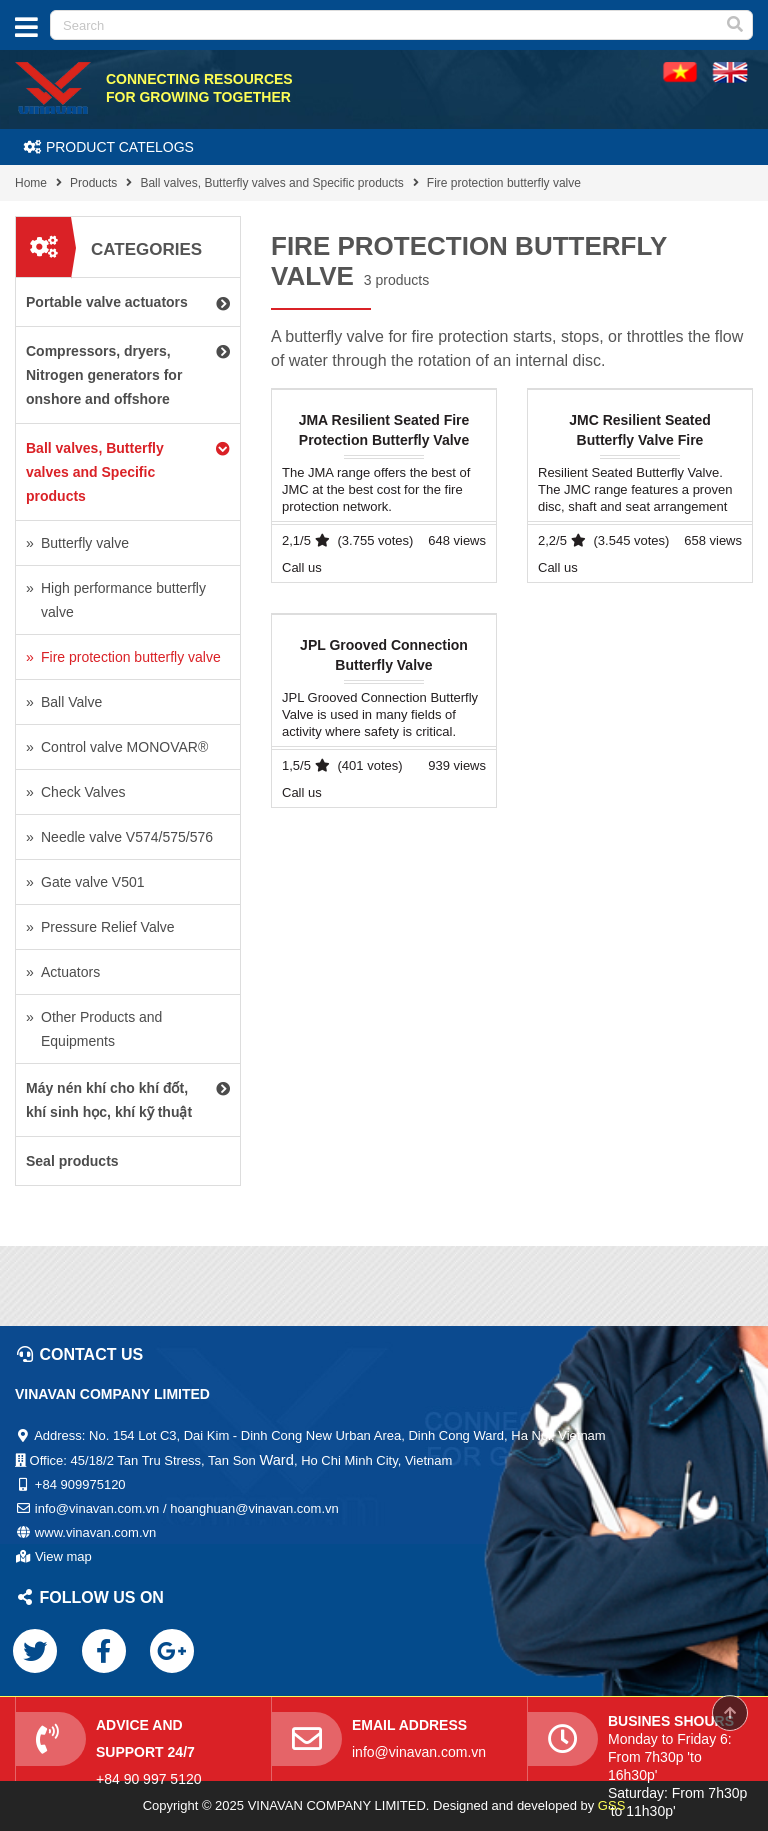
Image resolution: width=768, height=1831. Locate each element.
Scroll (730, 1713)
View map (63, 1556)
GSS (611, 1805)
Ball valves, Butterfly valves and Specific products (271, 183)
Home (31, 183)
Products (93, 183)
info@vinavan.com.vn (419, 1752)
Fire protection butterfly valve (504, 183)
